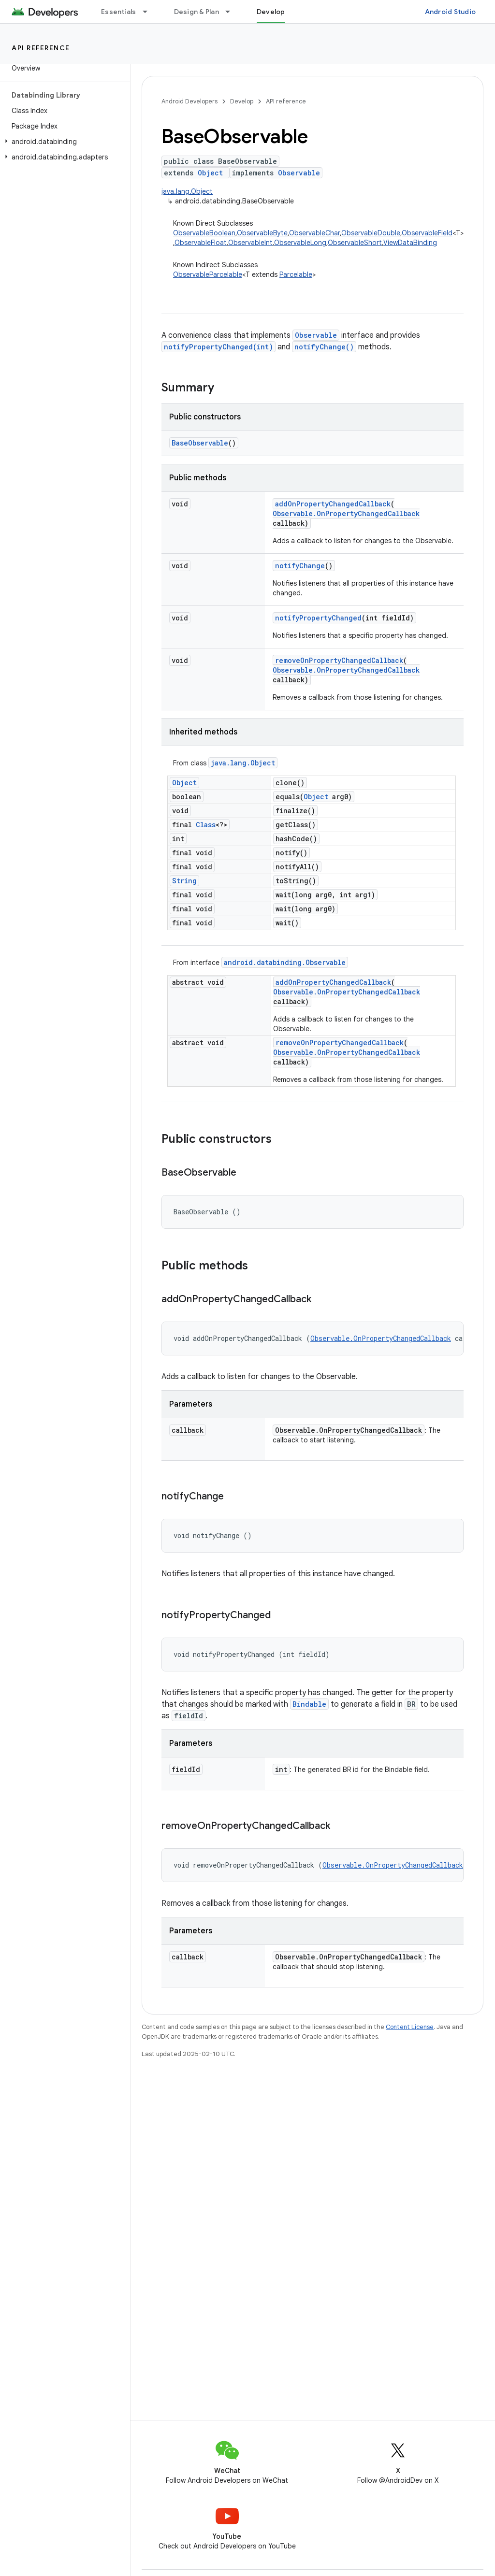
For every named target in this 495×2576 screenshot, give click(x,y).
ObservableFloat (201, 242)
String (184, 880)
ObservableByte (262, 233)
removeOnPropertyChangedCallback (339, 660)
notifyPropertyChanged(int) (218, 346)
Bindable (309, 1704)
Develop (241, 101)
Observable (299, 172)
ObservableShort (355, 242)
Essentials (118, 11)
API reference (41, 47)
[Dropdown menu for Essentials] (149, 11)
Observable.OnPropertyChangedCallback (346, 513)
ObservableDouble (370, 233)
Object (210, 172)
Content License (410, 2027)
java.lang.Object (187, 191)
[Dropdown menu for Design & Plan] (232, 11)
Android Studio (450, 11)
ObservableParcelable (207, 274)
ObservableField (427, 233)
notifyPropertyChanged (318, 617)
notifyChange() (324, 346)
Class (206, 824)
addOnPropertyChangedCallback (333, 503)
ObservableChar (314, 233)
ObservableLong (300, 242)
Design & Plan (196, 11)
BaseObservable (200, 442)
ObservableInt (250, 242)
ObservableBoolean (204, 233)
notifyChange (300, 565)
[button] (63, 141)
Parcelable (295, 274)
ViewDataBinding (410, 242)
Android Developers (189, 101)
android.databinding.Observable (285, 962)
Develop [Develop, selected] (271, 11)
